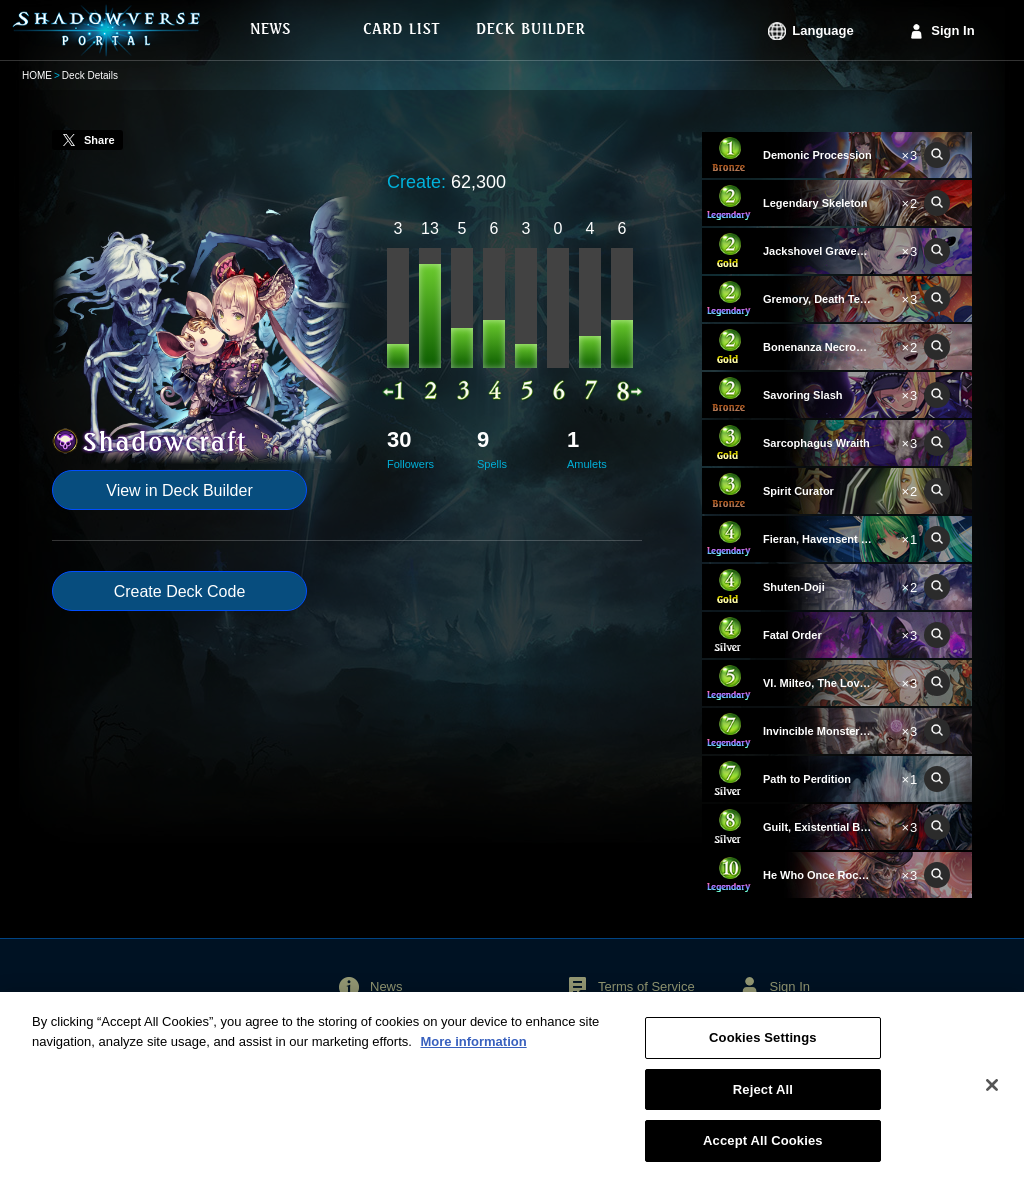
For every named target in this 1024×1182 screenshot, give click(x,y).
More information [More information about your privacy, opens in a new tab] (473, 1054)
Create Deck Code (180, 591)
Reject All (763, 1102)
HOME (37, 75)
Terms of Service (646, 986)
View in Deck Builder (179, 490)
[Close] (992, 1098)
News (386, 986)
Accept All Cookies (763, 1153)
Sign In (952, 30)
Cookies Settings (763, 1050)
